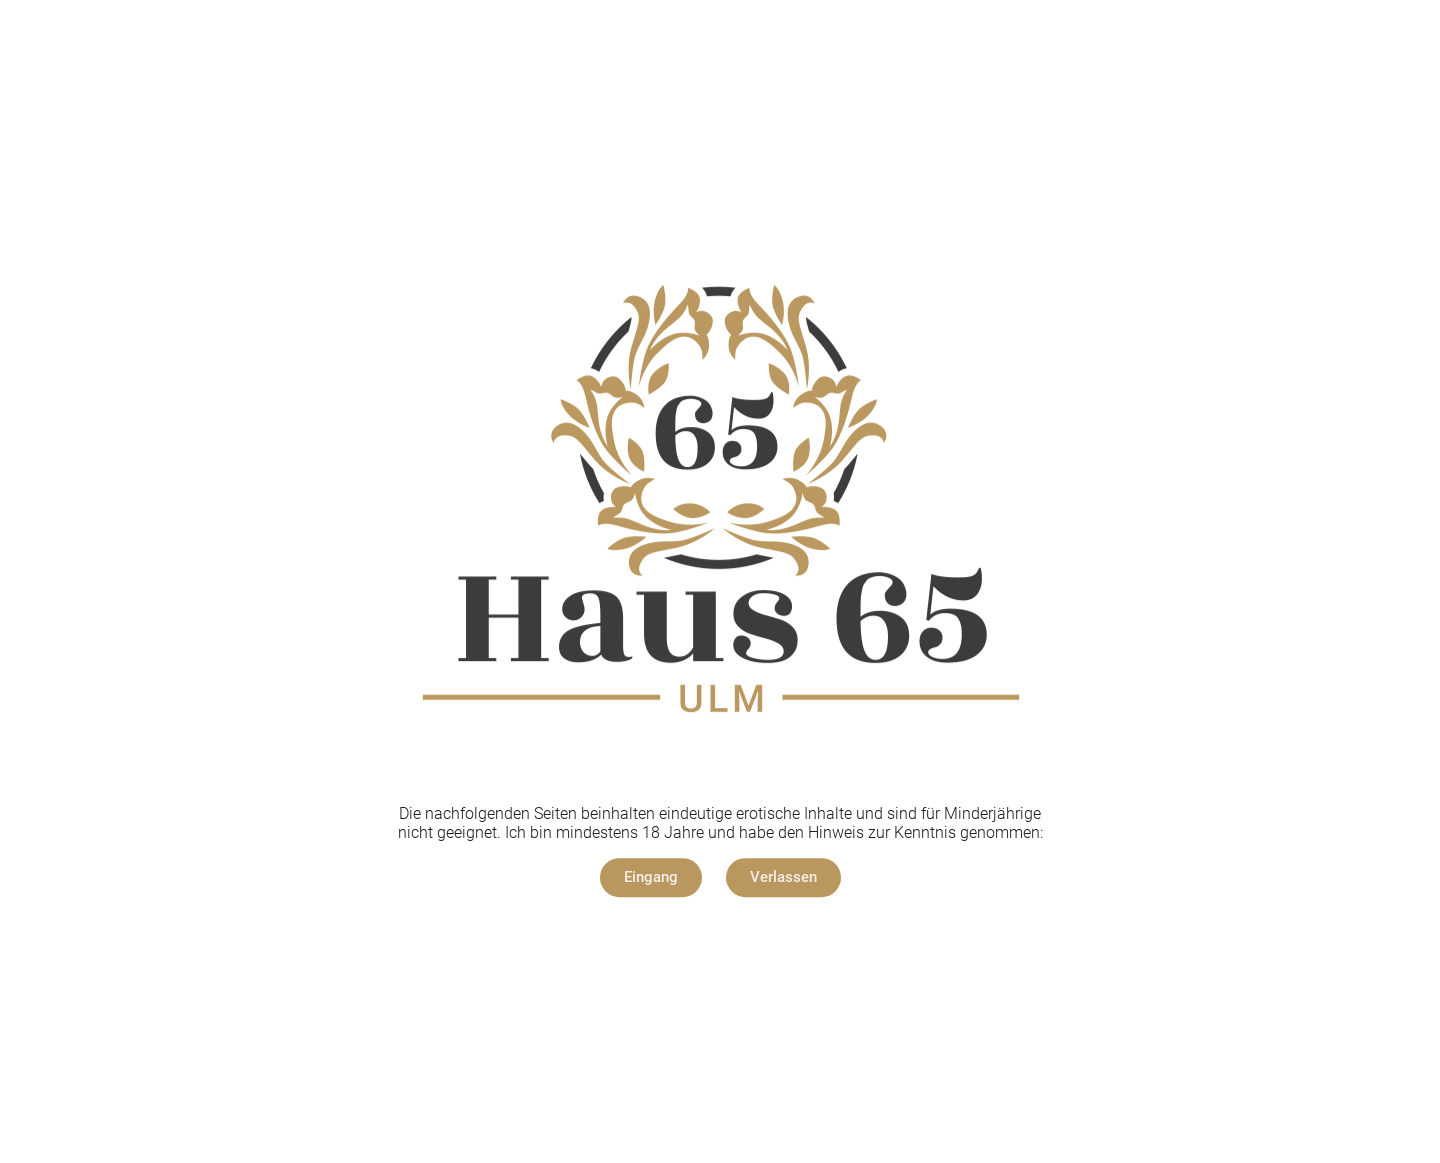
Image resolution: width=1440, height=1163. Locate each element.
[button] (651, 877)
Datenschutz (770, 938)
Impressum (666, 938)
